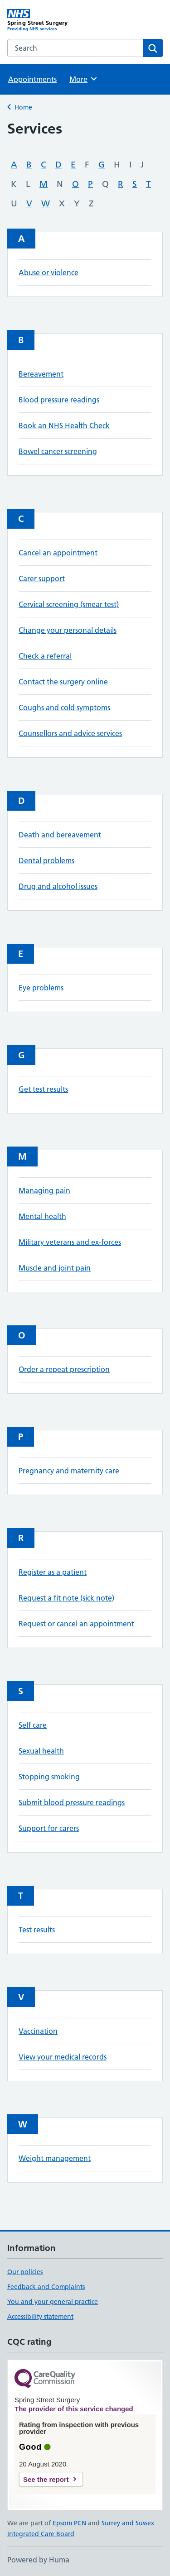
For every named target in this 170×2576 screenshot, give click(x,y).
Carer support (42, 578)
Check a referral (45, 655)
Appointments (32, 79)
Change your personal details (68, 630)
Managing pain (44, 1190)
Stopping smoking (49, 1776)
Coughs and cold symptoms (64, 707)
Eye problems (41, 987)
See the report (46, 2479)
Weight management (55, 2158)
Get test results (43, 1089)
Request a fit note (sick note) (66, 1597)
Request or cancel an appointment (76, 1623)
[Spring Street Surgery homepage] (46, 20)
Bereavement (41, 373)
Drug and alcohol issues (58, 886)
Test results (37, 1929)
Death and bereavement (60, 834)
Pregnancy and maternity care (69, 1470)
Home (23, 107)
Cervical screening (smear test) (69, 604)
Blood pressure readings (59, 399)
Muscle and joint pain (55, 1267)
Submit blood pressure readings (72, 1802)
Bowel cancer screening (58, 451)
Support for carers (49, 1828)
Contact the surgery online (63, 681)
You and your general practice (52, 2302)
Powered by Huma (38, 2559)
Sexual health (41, 1750)
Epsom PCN (69, 2523)
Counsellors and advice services (70, 733)
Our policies (25, 2272)
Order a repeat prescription (64, 1369)
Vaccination (38, 2031)
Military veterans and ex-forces (70, 1242)
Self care (33, 1725)
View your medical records (63, 2056)
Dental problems (46, 860)
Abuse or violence (48, 272)
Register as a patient (53, 1572)
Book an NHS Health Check (64, 425)
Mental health (42, 1216)
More (83, 78)
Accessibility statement (40, 2317)
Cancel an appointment (58, 552)
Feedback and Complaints (46, 2287)
